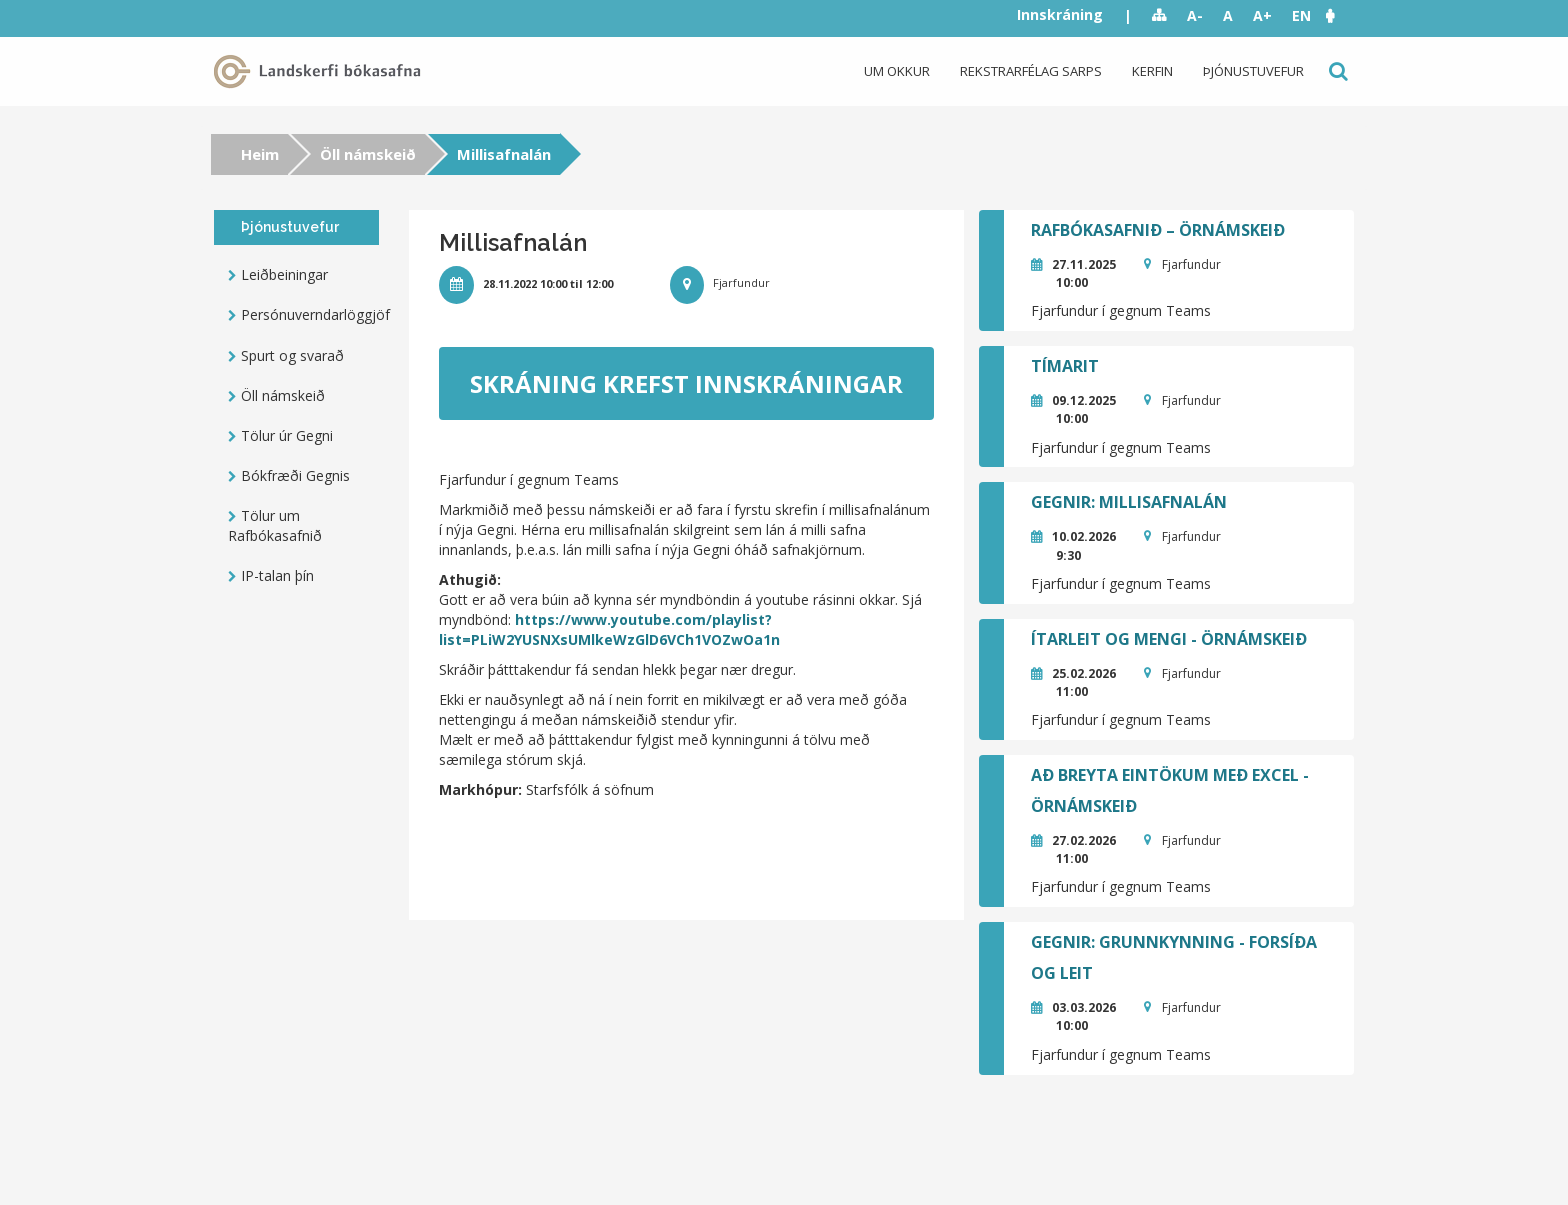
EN (1301, 15)
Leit (1336, 71)
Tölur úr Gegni (287, 435)
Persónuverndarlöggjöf (310, 314)
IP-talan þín (277, 575)
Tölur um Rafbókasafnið (275, 525)
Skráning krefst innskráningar (686, 383)
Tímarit (1065, 366)
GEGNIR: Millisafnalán (1129, 502)
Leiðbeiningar (284, 274)
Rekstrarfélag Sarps (1031, 71)
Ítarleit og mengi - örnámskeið (1169, 639)
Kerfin (1152, 71)
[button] (1340, 15)
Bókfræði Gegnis (295, 475)
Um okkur (897, 71)
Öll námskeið (368, 154)
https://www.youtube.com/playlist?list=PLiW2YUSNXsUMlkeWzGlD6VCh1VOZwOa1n (609, 629)
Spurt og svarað (292, 355)
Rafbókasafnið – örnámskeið (1158, 230)
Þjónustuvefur (1253, 71)
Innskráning (1060, 14)
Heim (260, 154)
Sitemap (1159, 16)
